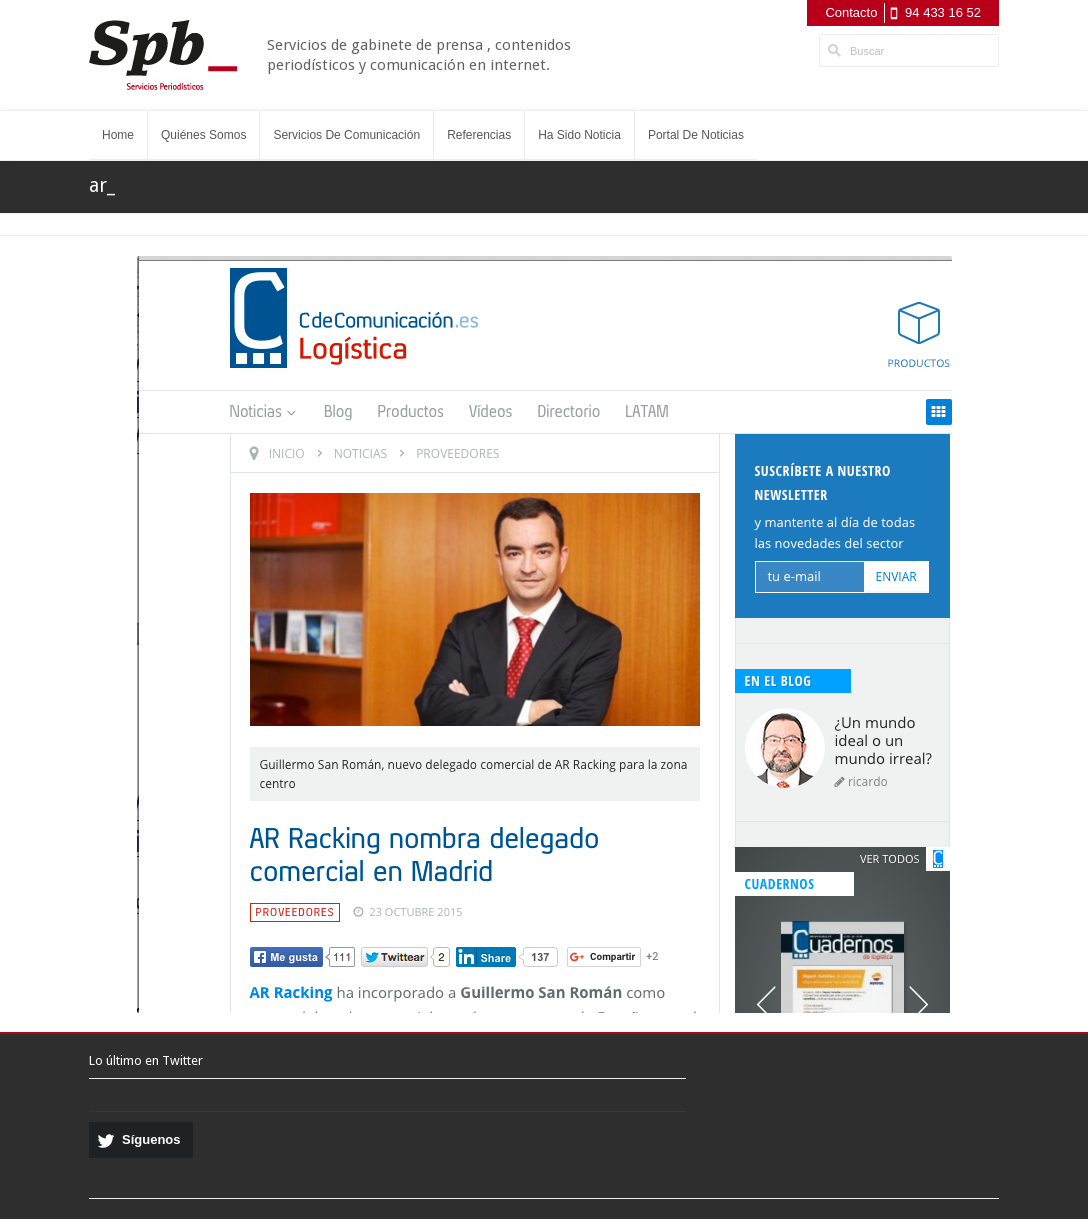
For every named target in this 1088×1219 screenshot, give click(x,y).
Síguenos (151, 1139)
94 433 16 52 (943, 12)
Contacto (851, 12)
